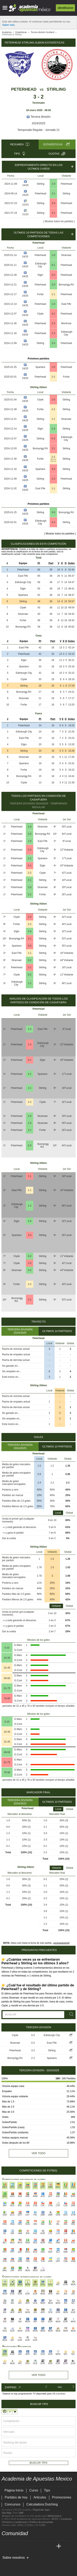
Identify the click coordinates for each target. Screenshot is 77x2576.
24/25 (25, 185)
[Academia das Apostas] (12, 2546)
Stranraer (66, 255)
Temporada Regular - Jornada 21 (38, 129)
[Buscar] (71, 2014)
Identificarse (65, 7)
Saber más (8, 24)
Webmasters (54, 2516)
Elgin (40, 274)
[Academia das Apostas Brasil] (20, 2546)
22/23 (25, 204)
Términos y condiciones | (16, 2522)
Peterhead (23, 89)
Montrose (66, 323)
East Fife (66, 304)
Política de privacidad (41, 2522)
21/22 (25, 214)
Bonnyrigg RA (66, 284)
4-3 (53, 522)
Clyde (40, 313)
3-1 (53, 212)
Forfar (40, 294)
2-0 (53, 274)
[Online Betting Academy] (28, 2546)
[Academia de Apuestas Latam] (43, 2546)
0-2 (29, 960)
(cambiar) (60, 2393)
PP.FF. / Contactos (62, 2519)
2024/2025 (38, 123)
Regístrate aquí (41, 2509)
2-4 (53, 428)
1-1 (53, 294)
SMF (20, 2512)
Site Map (6, 2512)
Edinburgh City (40, 265)
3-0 (53, 203)
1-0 (53, 255)
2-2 (53, 376)
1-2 (29, 983)
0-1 (53, 265)
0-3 (53, 438)
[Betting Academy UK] (51, 2546)
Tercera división (38, 116)
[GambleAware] (12, 2564)
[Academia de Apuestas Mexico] (5, 2546)
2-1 (53, 193)
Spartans (40, 367)
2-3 (53, 183)
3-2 (53, 313)
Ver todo (38, 2153)
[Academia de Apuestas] (35, 2546)
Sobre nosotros (13, 2557)
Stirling (56, 89)
